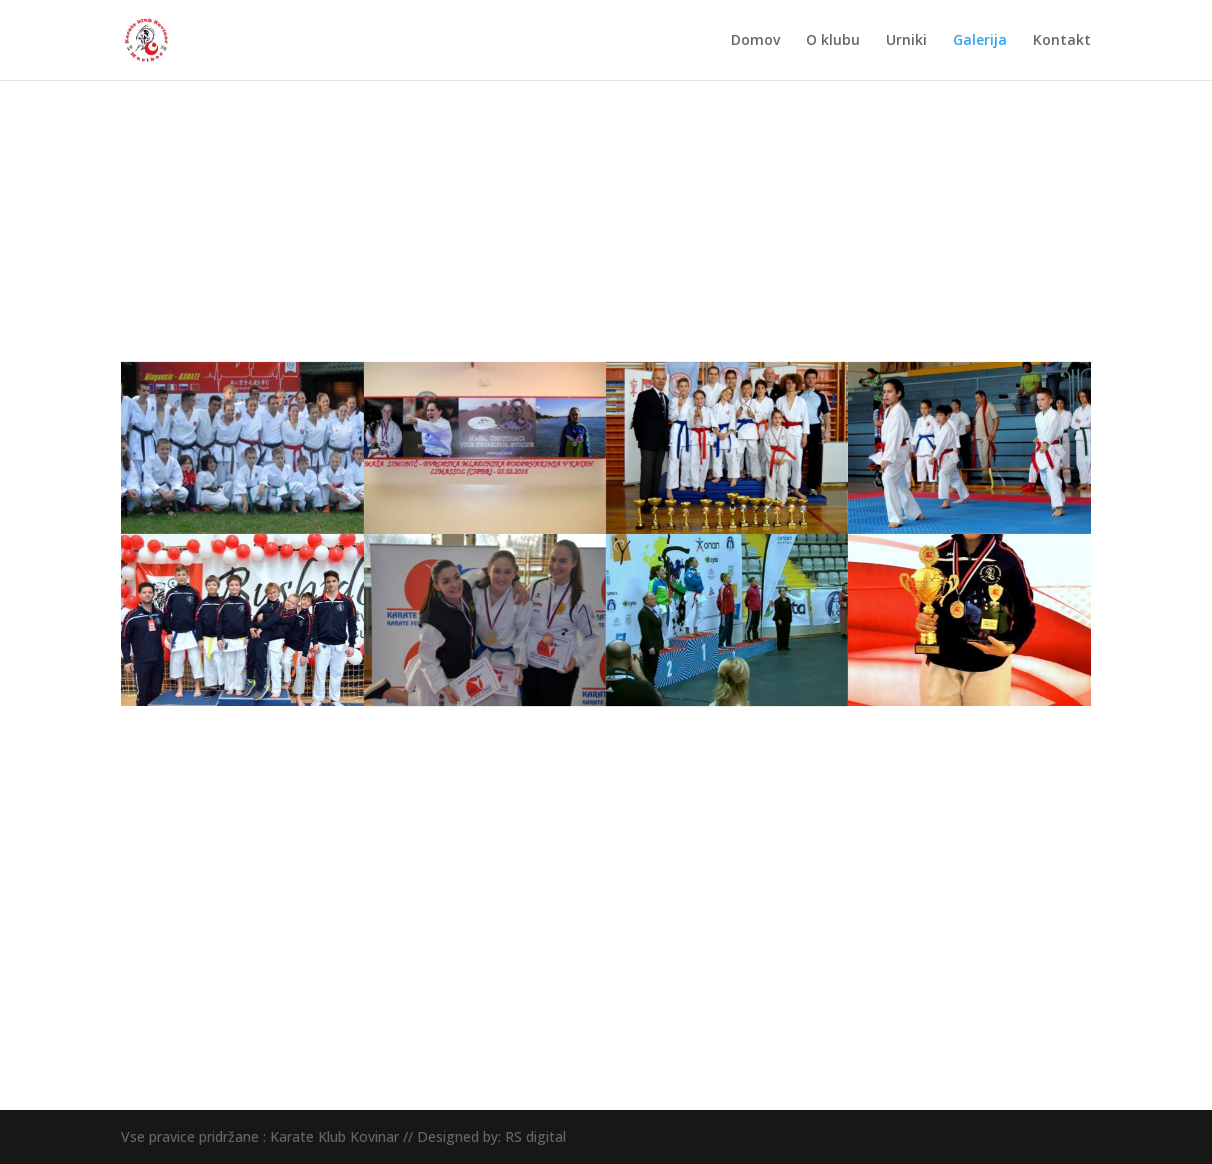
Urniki (906, 41)
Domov (755, 41)
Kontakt (1062, 41)
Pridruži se (1017, 876)
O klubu (833, 41)
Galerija (980, 41)
